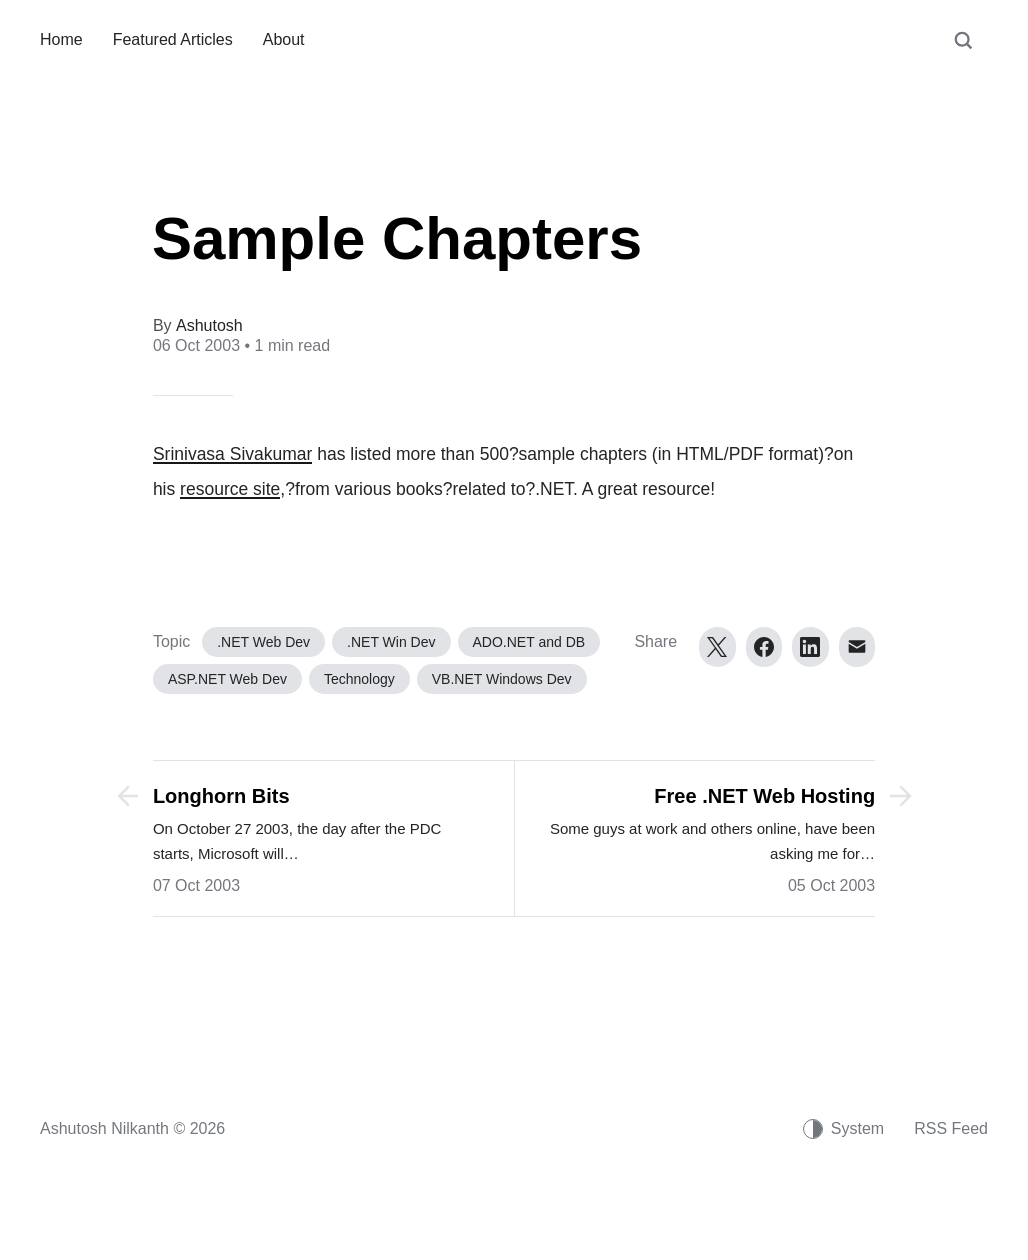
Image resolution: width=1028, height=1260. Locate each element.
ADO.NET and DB (529, 642)
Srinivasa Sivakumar (233, 454)
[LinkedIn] (810, 647)
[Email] (857, 647)
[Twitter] (717, 647)
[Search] (963, 50)
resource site (230, 489)
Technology (359, 679)
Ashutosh (209, 325)
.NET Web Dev (263, 642)
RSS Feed (951, 1128)
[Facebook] (764, 647)
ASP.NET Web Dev (227, 679)
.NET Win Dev (391, 642)
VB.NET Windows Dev (502, 679)
